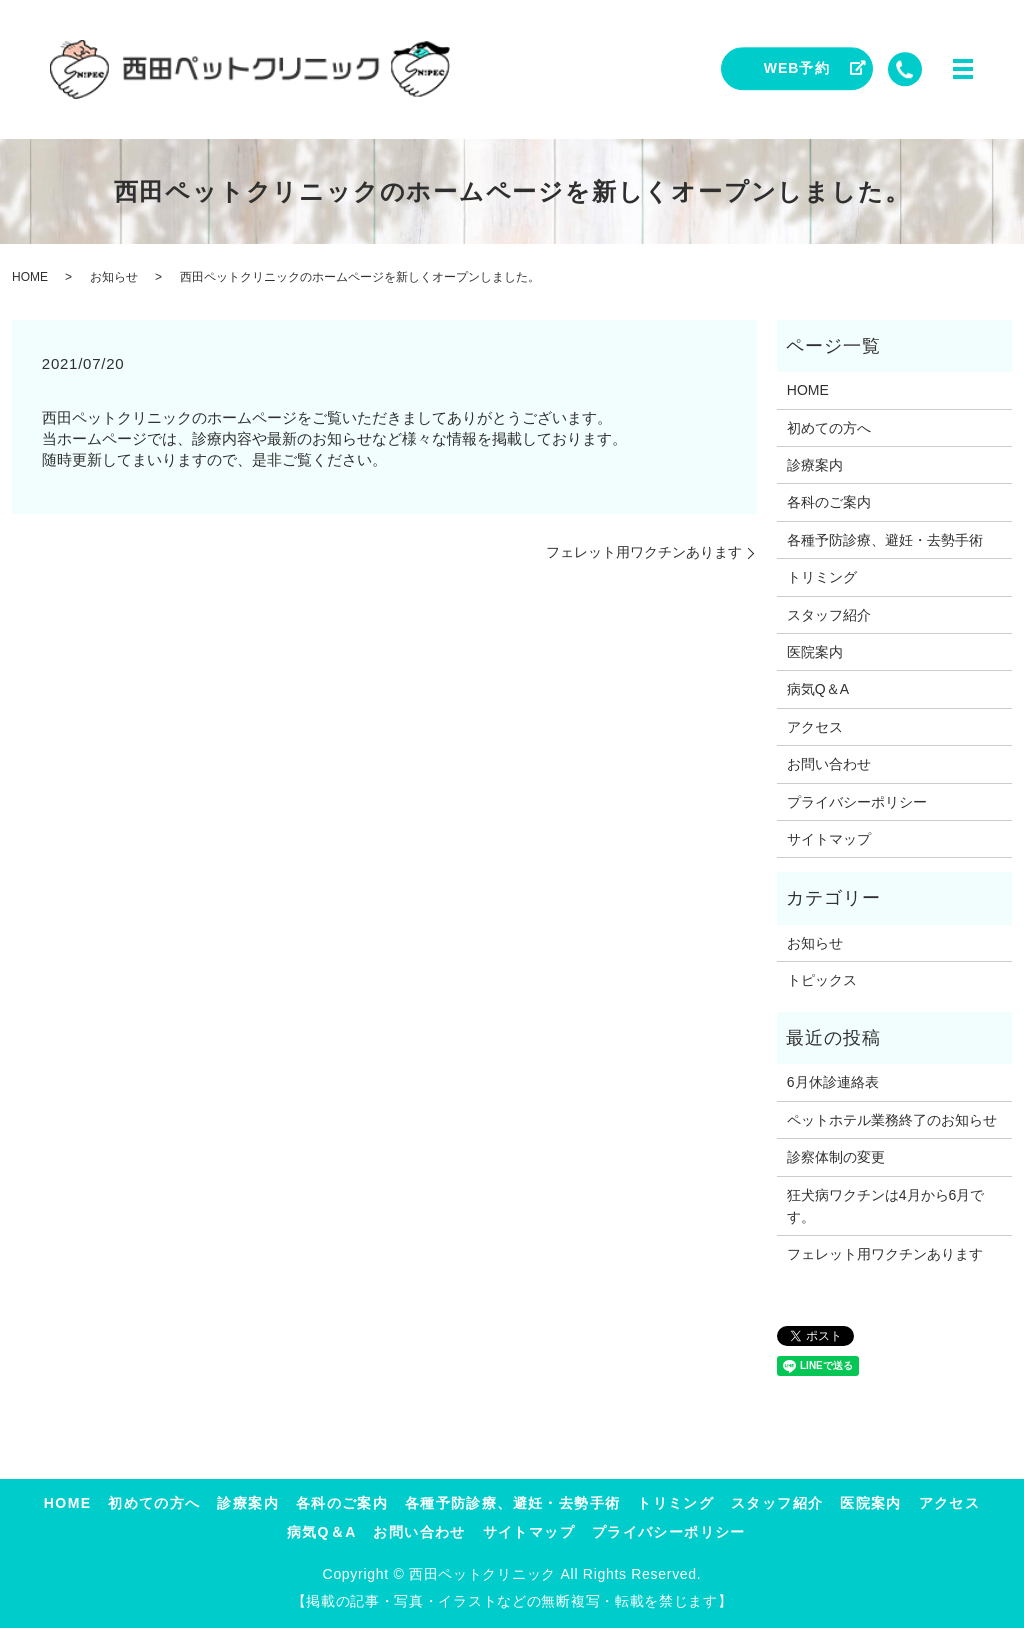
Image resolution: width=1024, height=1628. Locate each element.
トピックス (822, 980)
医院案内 (815, 652)
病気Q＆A (818, 689)
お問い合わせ (829, 764)
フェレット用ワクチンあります (644, 552)
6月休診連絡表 (833, 1082)
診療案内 (815, 465)
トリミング (822, 577)
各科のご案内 (829, 502)
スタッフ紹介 (829, 615)
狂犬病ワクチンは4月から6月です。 (886, 1206)
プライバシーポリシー (857, 802)
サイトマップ (829, 839)
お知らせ (114, 277)
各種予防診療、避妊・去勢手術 (885, 540)
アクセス (815, 727)
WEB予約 (797, 68)
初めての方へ (829, 428)
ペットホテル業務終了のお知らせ (892, 1120)
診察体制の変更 (836, 1157)
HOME (30, 277)
